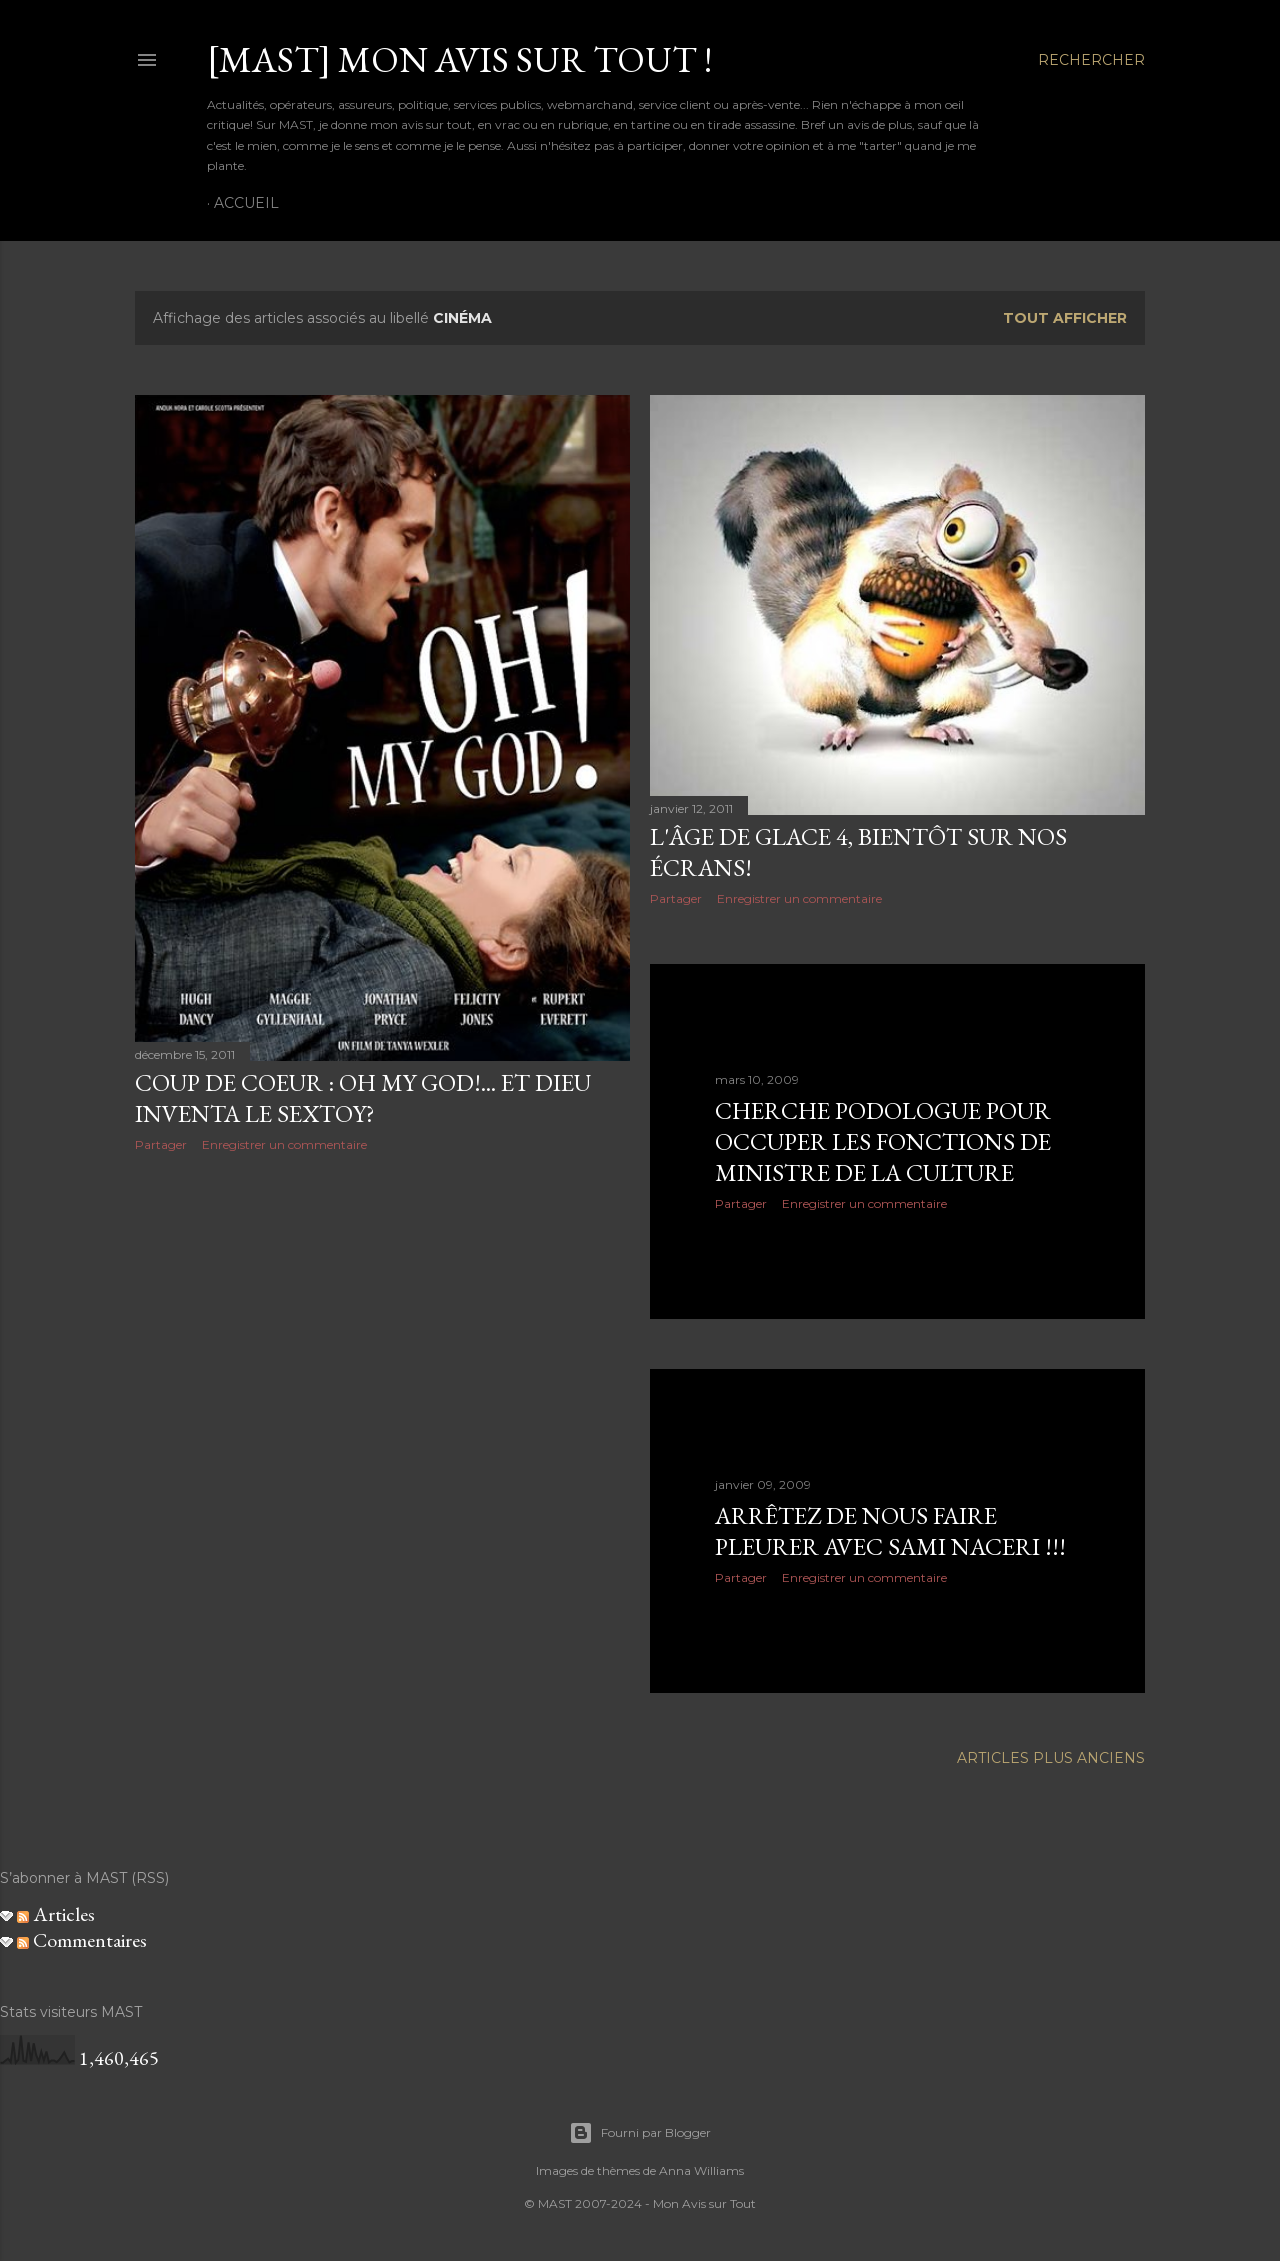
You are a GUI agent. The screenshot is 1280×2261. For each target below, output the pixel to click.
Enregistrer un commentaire (284, 1144)
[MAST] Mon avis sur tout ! (459, 59)
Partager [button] (161, 1144)
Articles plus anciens (1051, 1758)
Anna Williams (701, 2170)
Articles (56, 1914)
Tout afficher (1065, 318)
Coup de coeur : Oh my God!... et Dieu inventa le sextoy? (363, 1098)
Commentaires (82, 1940)
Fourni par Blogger (640, 2133)
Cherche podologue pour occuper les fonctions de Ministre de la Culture (883, 1141)
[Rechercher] (1091, 60)
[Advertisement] (382, 1342)
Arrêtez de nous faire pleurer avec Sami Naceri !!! (890, 1531)
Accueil (246, 203)
